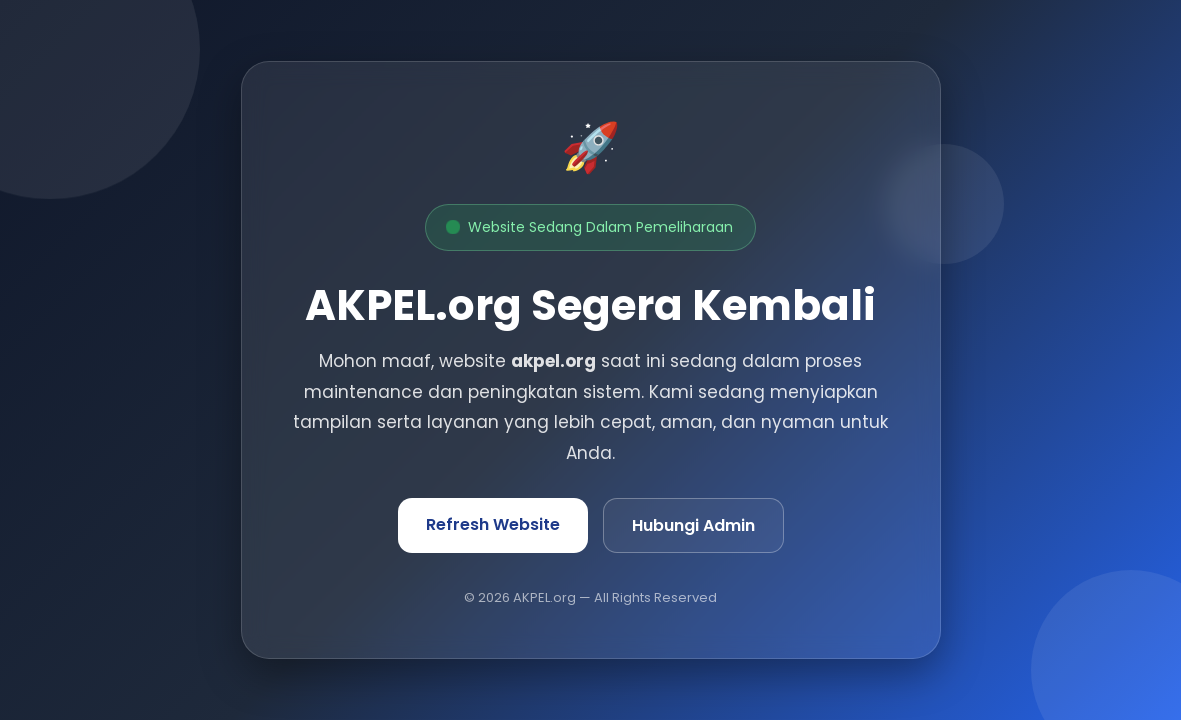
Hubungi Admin (693, 525)
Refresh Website (493, 524)
